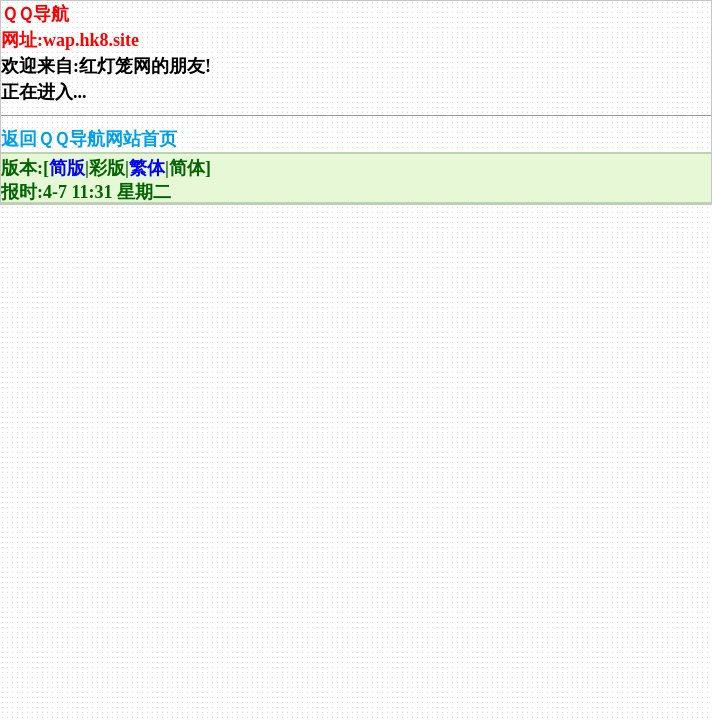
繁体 (147, 168)
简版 (67, 168)
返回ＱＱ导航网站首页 (89, 139)
